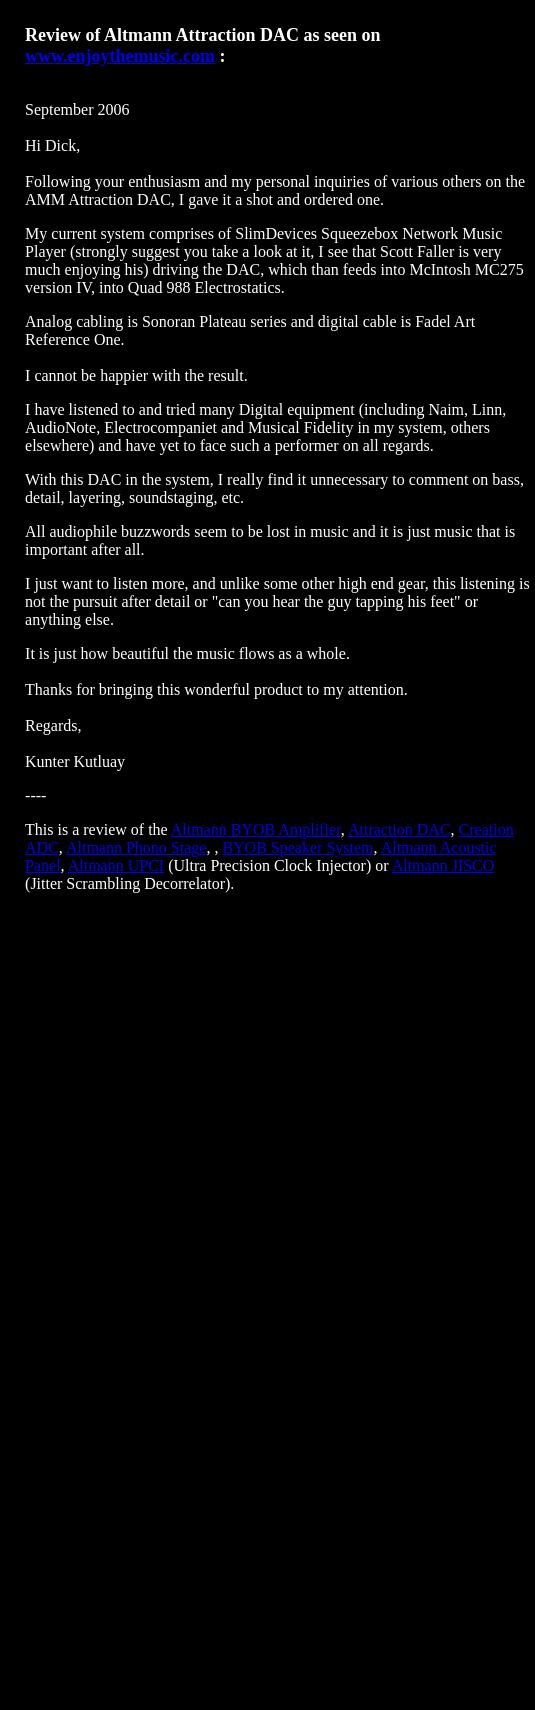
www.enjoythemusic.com (120, 56)
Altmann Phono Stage (136, 847)
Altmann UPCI (116, 865)
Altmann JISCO (443, 865)
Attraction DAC (399, 829)
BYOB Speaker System (297, 847)
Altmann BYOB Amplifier (256, 829)
